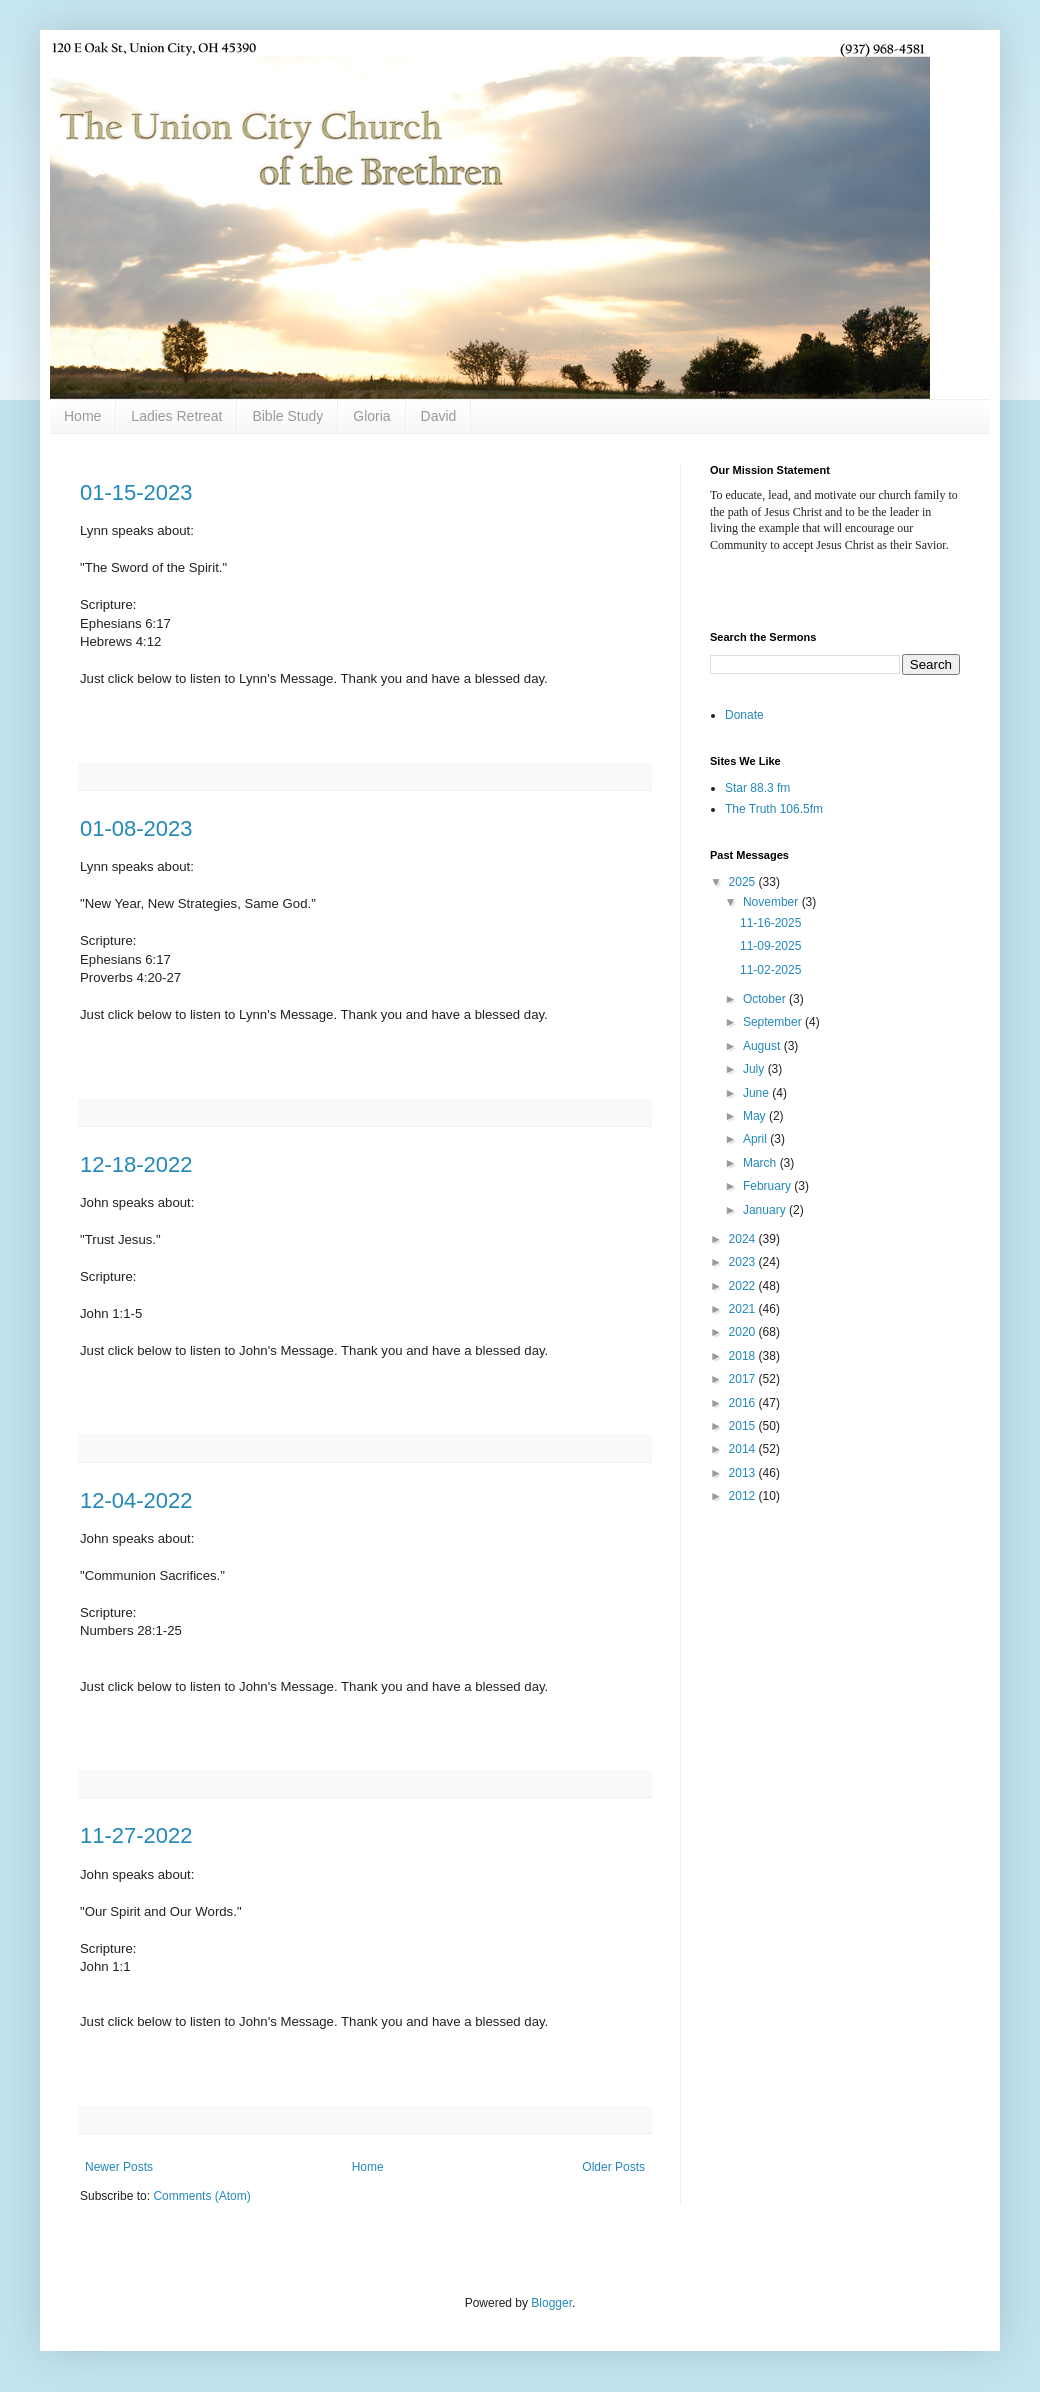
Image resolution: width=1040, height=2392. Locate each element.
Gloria (371, 416)
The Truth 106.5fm (774, 809)
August (763, 1046)
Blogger (551, 2303)
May (756, 1116)
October (766, 999)
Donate (744, 715)
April (756, 1139)
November (772, 902)
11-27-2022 (136, 1835)
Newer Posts (119, 2167)
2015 (744, 1426)
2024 (744, 1239)
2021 (744, 1309)
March (761, 1163)
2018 (744, 1356)
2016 (744, 1403)
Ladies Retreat (176, 416)
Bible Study (287, 416)
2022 (744, 1286)
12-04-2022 (136, 1500)
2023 (744, 1262)
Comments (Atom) (201, 2196)
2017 (744, 1379)
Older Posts (613, 2167)
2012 (744, 1496)
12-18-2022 (136, 1164)
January (766, 1210)
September (774, 1022)
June (757, 1093)
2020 (744, 1332)
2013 (744, 1473)
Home (82, 416)
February (768, 1186)
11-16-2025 (770, 923)
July (755, 1069)
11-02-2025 (770, 970)
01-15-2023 (136, 492)
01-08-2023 (136, 828)
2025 (744, 882)
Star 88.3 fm (757, 788)
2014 (744, 1449)
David (439, 416)
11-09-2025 (770, 946)
